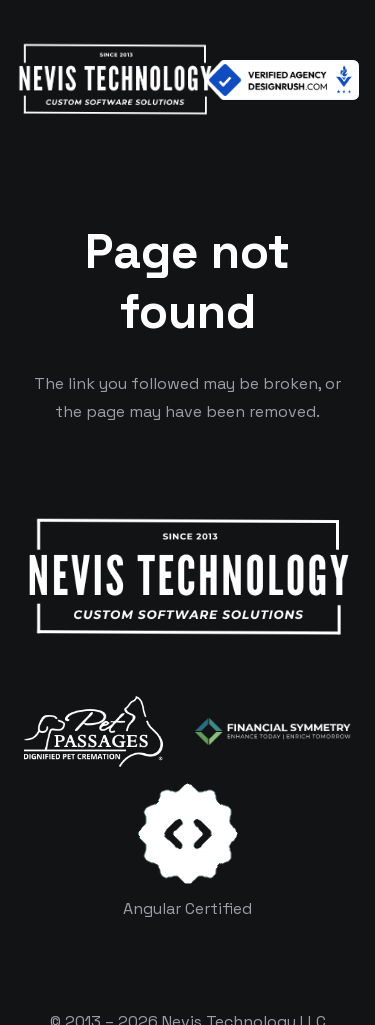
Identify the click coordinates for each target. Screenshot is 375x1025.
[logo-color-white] (273, 732)
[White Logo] (114, 80)
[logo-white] (93, 731)
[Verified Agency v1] (282, 80)
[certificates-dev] (188, 833)
